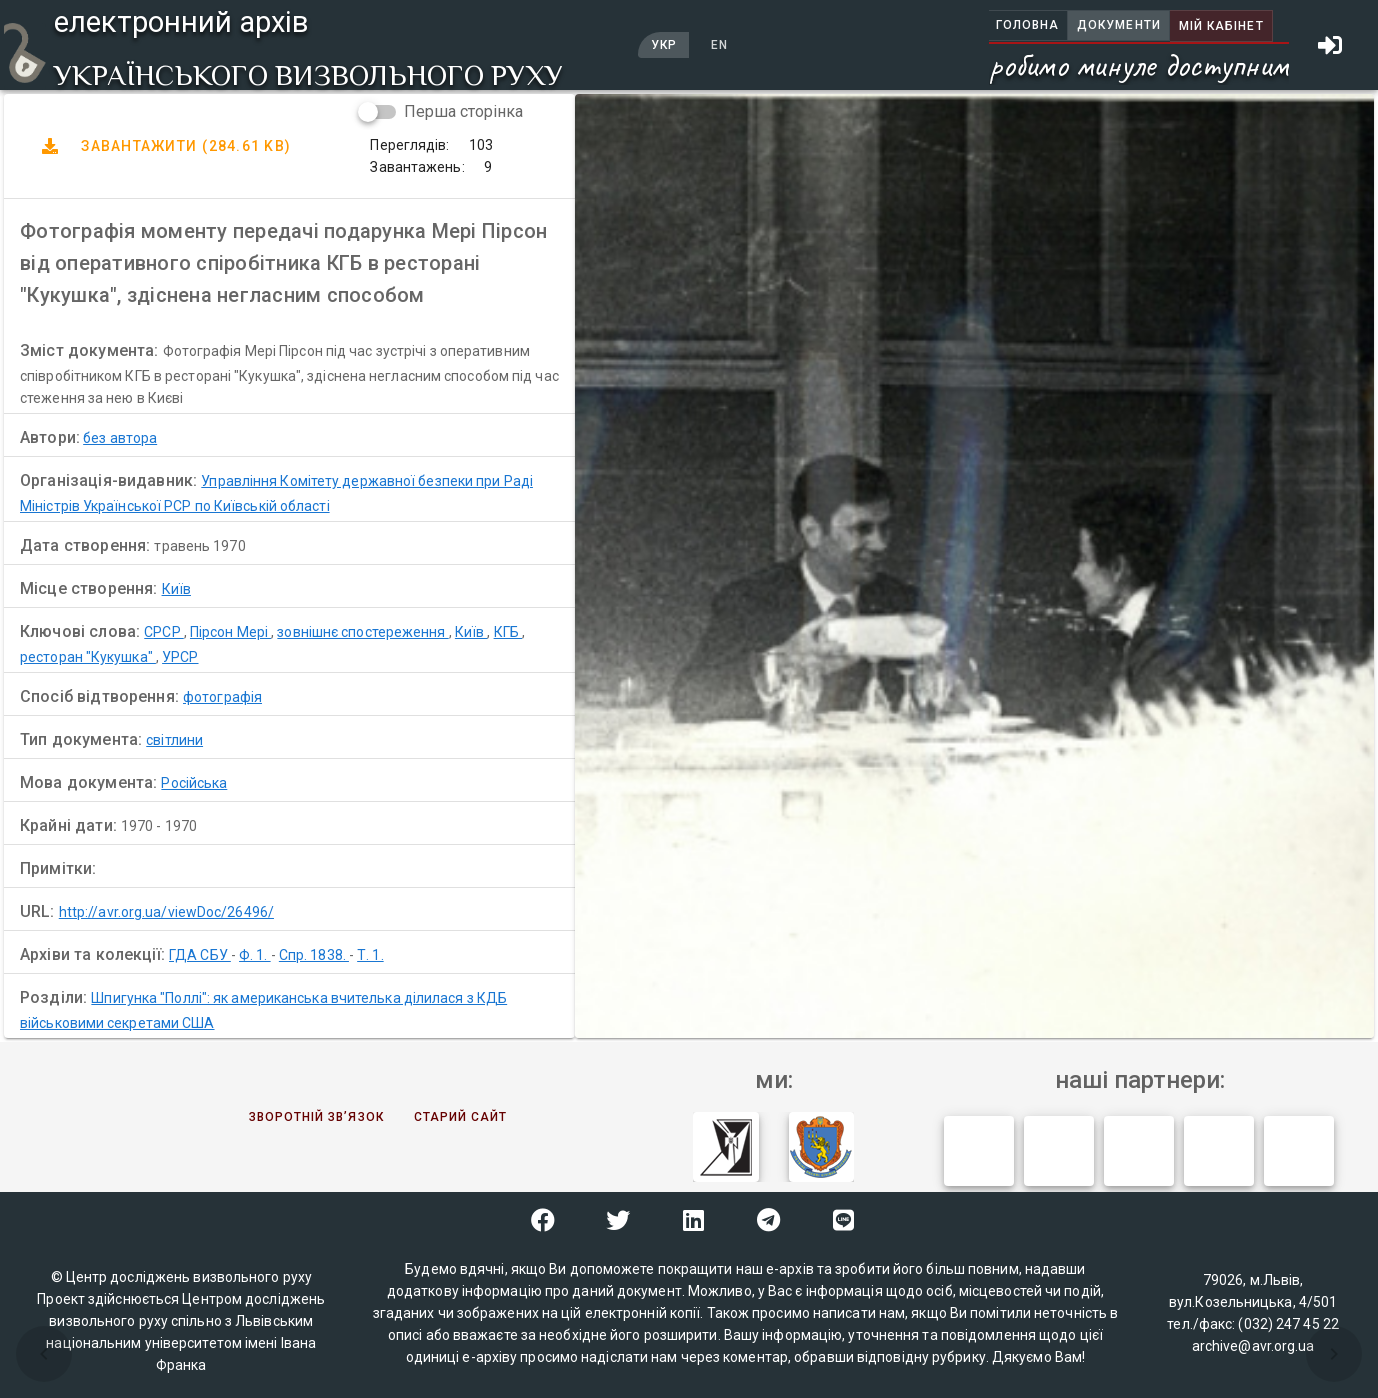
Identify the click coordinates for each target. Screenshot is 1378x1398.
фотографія (222, 697)
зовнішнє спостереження (362, 632)
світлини (174, 740)
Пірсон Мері (230, 632)
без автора (120, 438)
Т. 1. (370, 955)
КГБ (508, 632)
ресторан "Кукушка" (88, 657)
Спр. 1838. (314, 955)
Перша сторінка (463, 111)
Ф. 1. (255, 955)
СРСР (164, 632)
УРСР (180, 657)
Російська (194, 783)
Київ (176, 589)
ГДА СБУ (200, 955)
